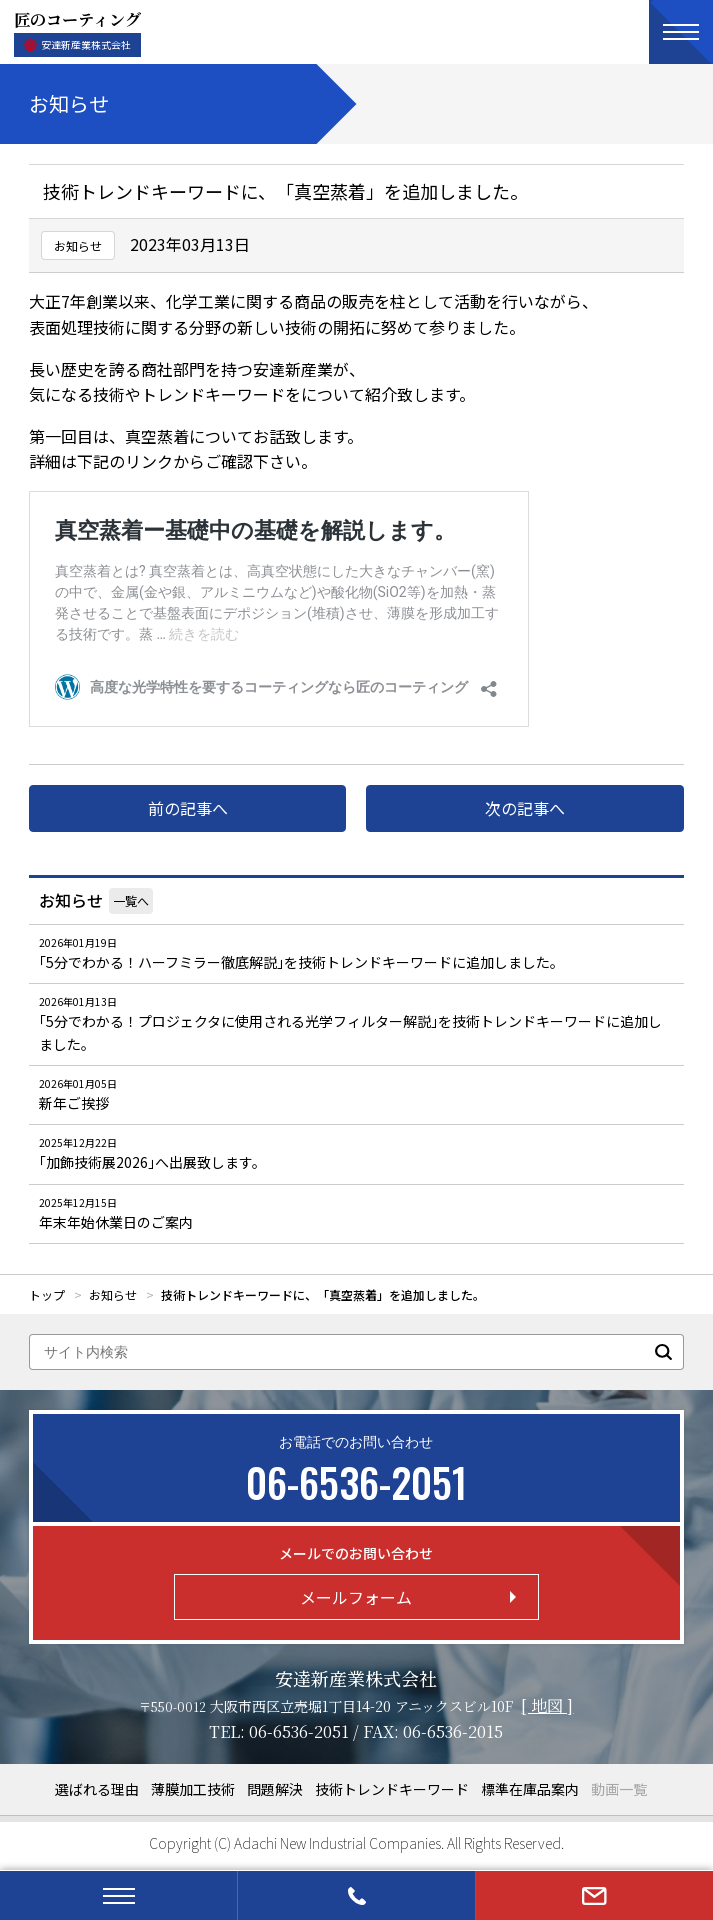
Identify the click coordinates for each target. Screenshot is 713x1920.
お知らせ (71, 900)
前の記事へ (188, 808)
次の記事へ (525, 808)
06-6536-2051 (299, 1731)
